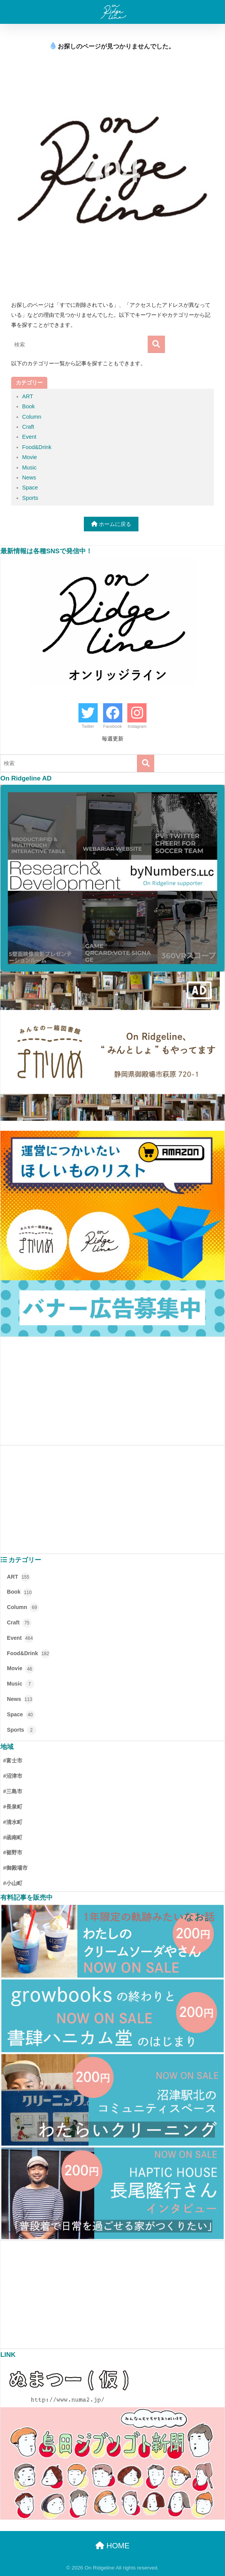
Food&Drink (37, 447)
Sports (30, 498)
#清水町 (12, 1822)
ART (27, 396)
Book (28, 406)
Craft (28, 427)
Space (30, 487)
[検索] (156, 344)
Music (29, 467)
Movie (29, 457)
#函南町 (12, 1837)
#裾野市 (12, 1852)
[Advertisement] (112, 1391)
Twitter (88, 726)
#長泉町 (12, 1807)
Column (32, 417)
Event (29, 437)
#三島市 (12, 1791)
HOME (112, 2545)
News (29, 477)
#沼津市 (12, 1776)
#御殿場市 (15, 1868)
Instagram (137, 726)
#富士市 (12, 1760)
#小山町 (12, 1883)
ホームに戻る (111, 524)
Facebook (112, 726)
